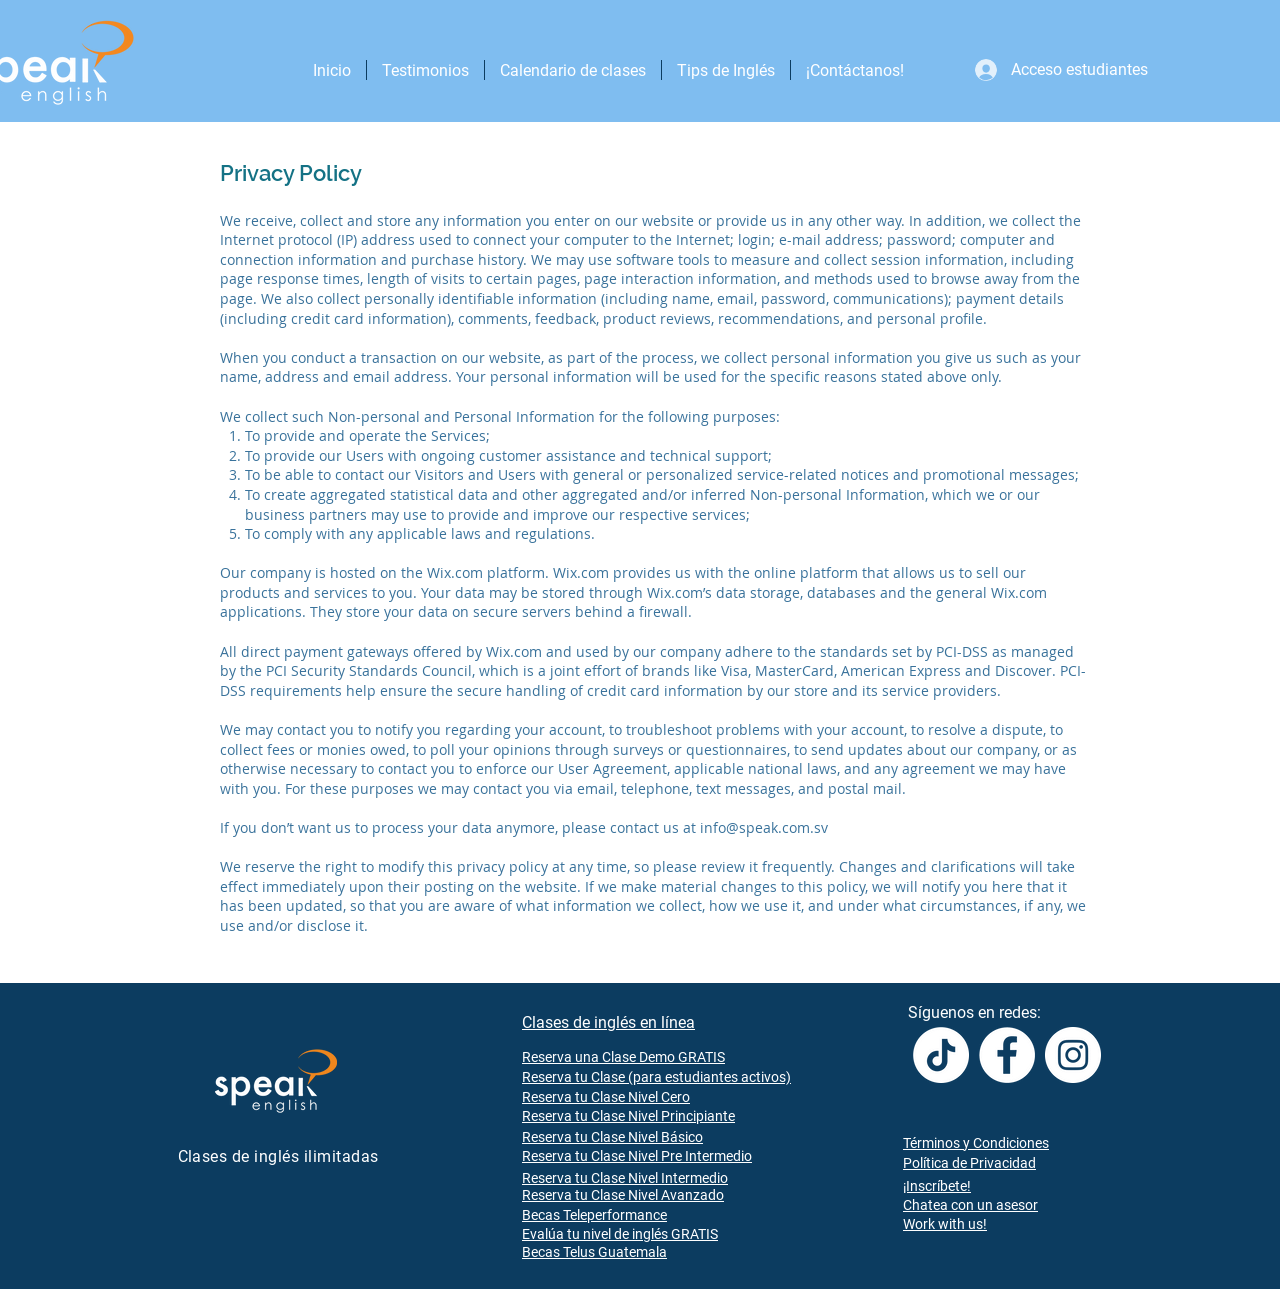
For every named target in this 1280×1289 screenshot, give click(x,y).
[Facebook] (1007, 1055)
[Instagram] (1073, 1055)
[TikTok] (941, 1055)
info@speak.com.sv (764, 827)
